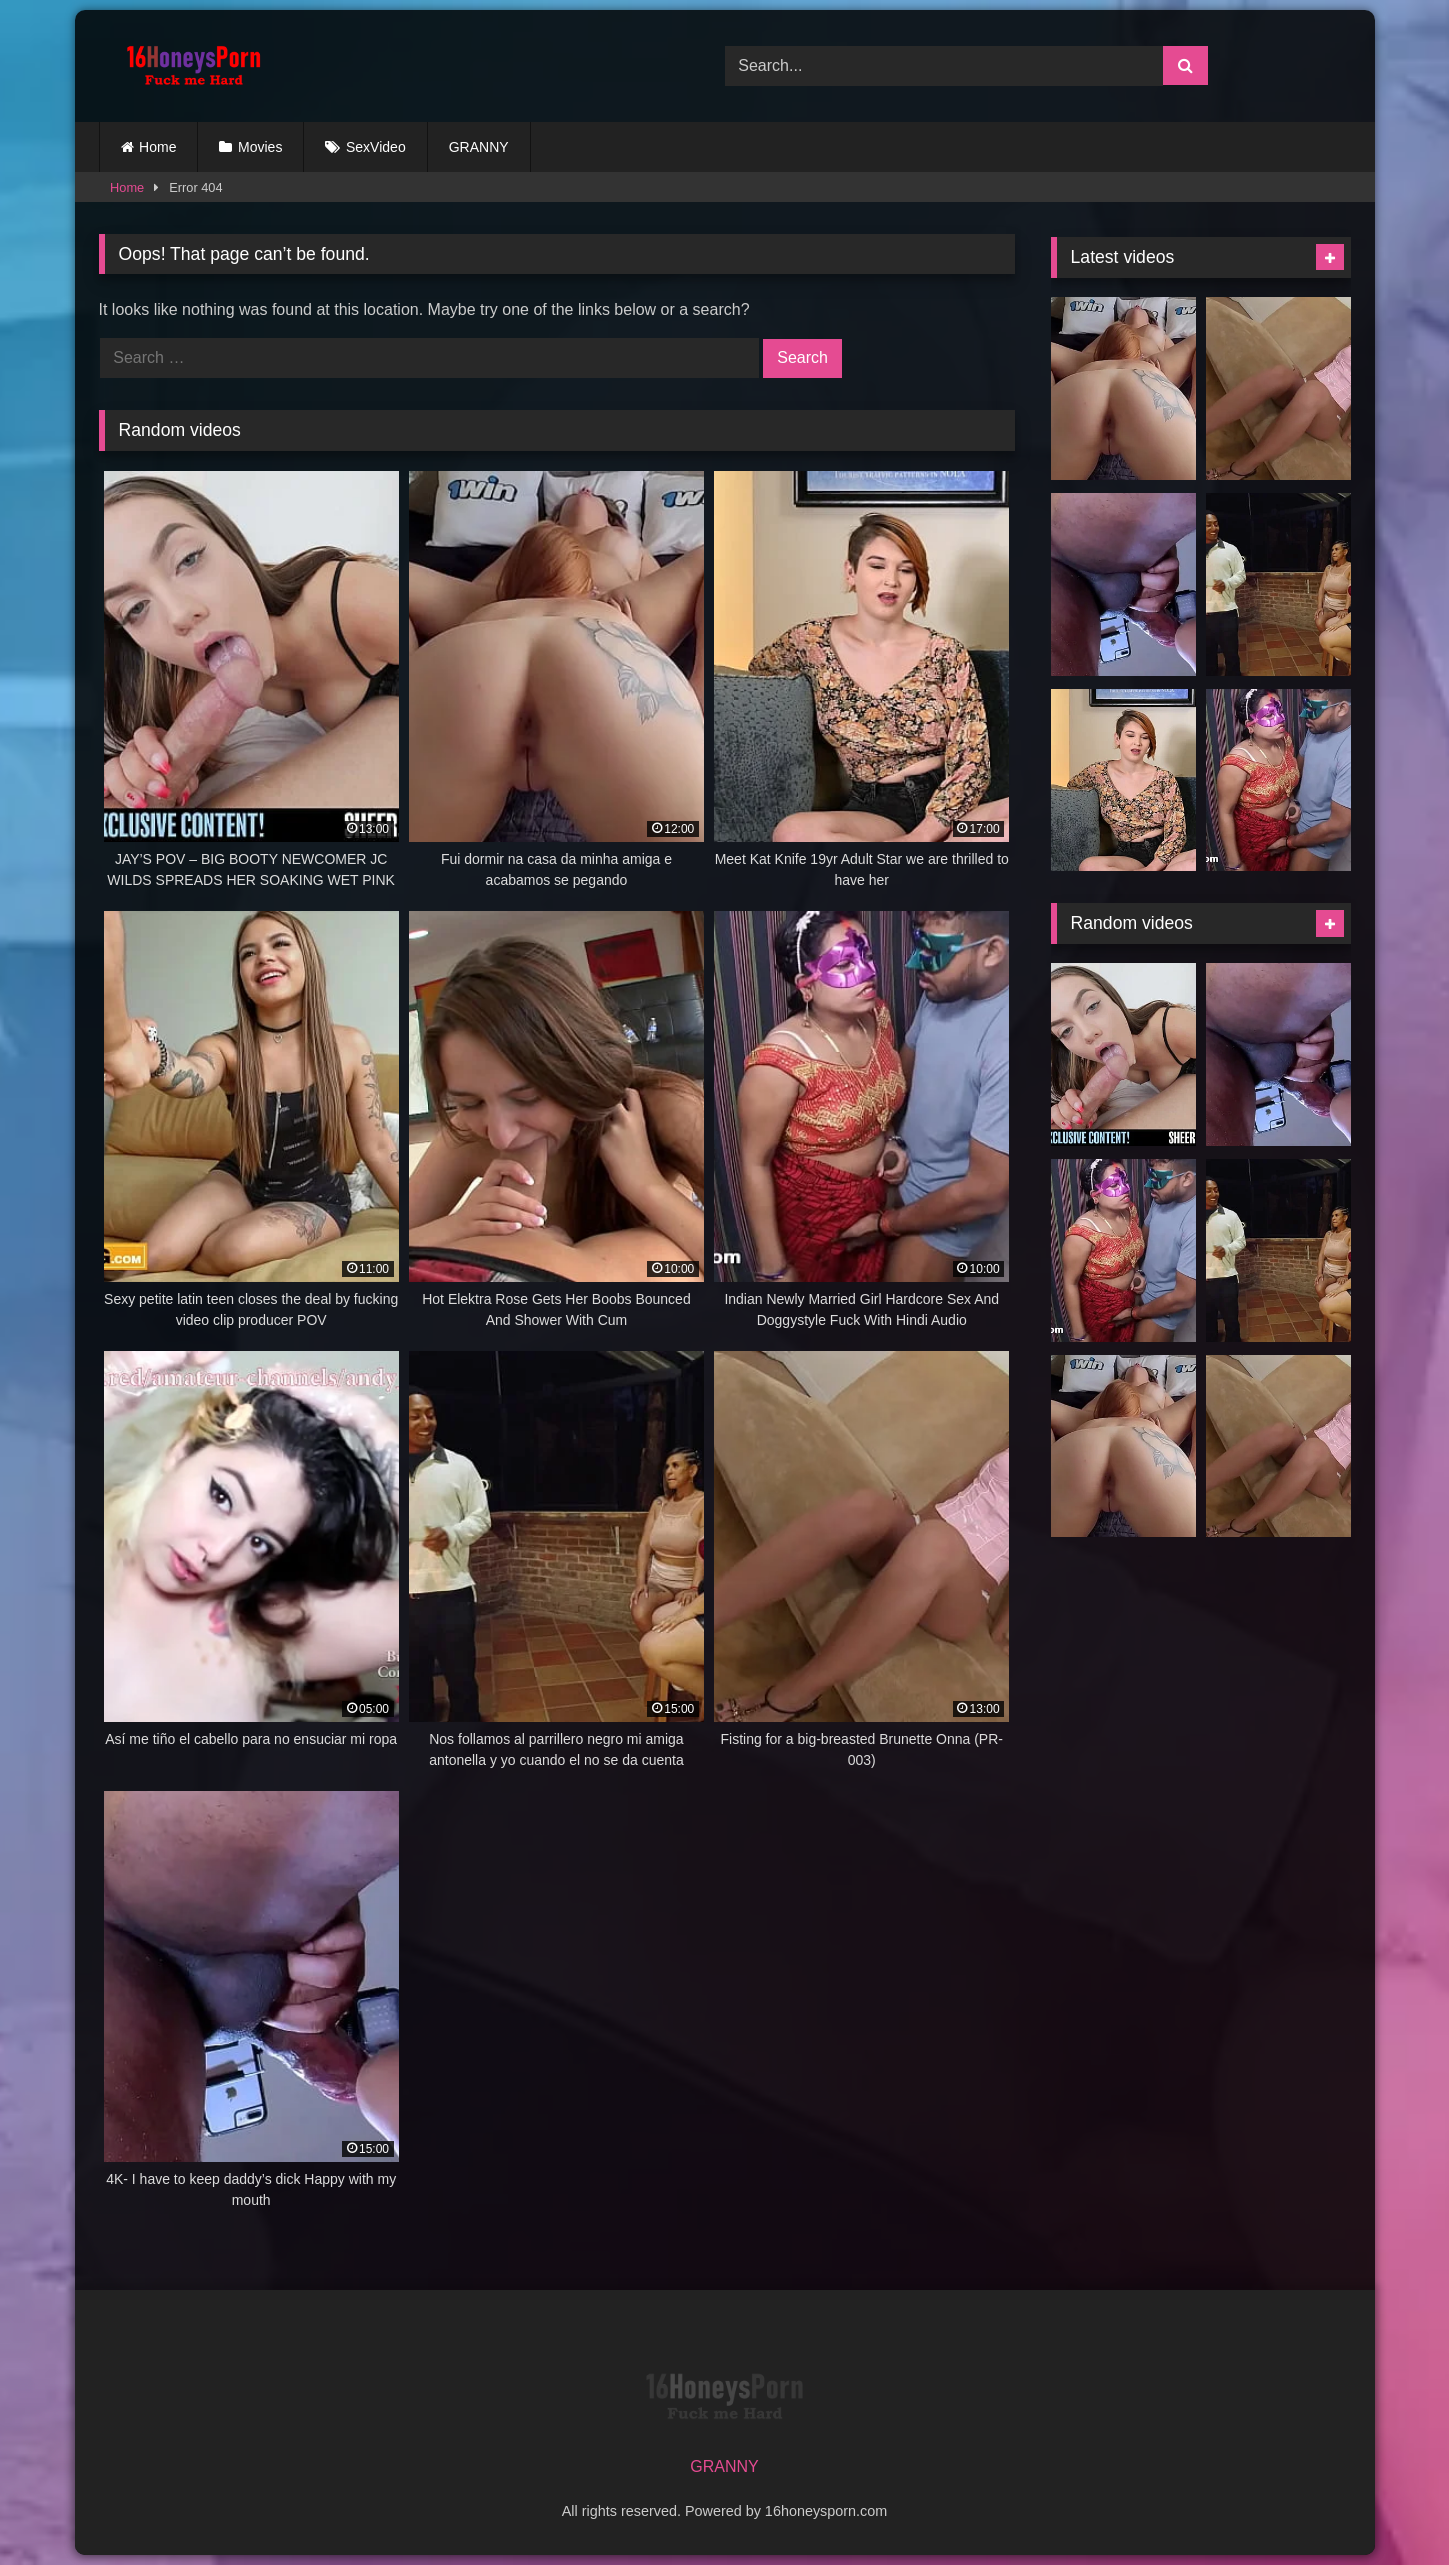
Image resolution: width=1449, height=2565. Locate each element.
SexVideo (376, 147)
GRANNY (479, 147)
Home (157, 147)
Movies (260, 147)
